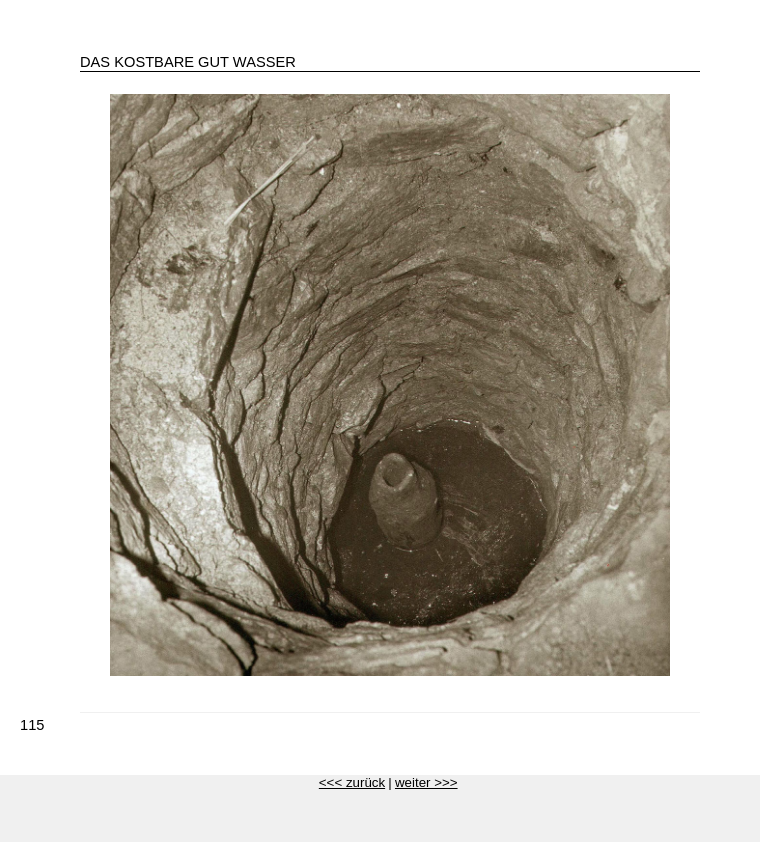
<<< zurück (352, 782)
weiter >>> (426, 782)
